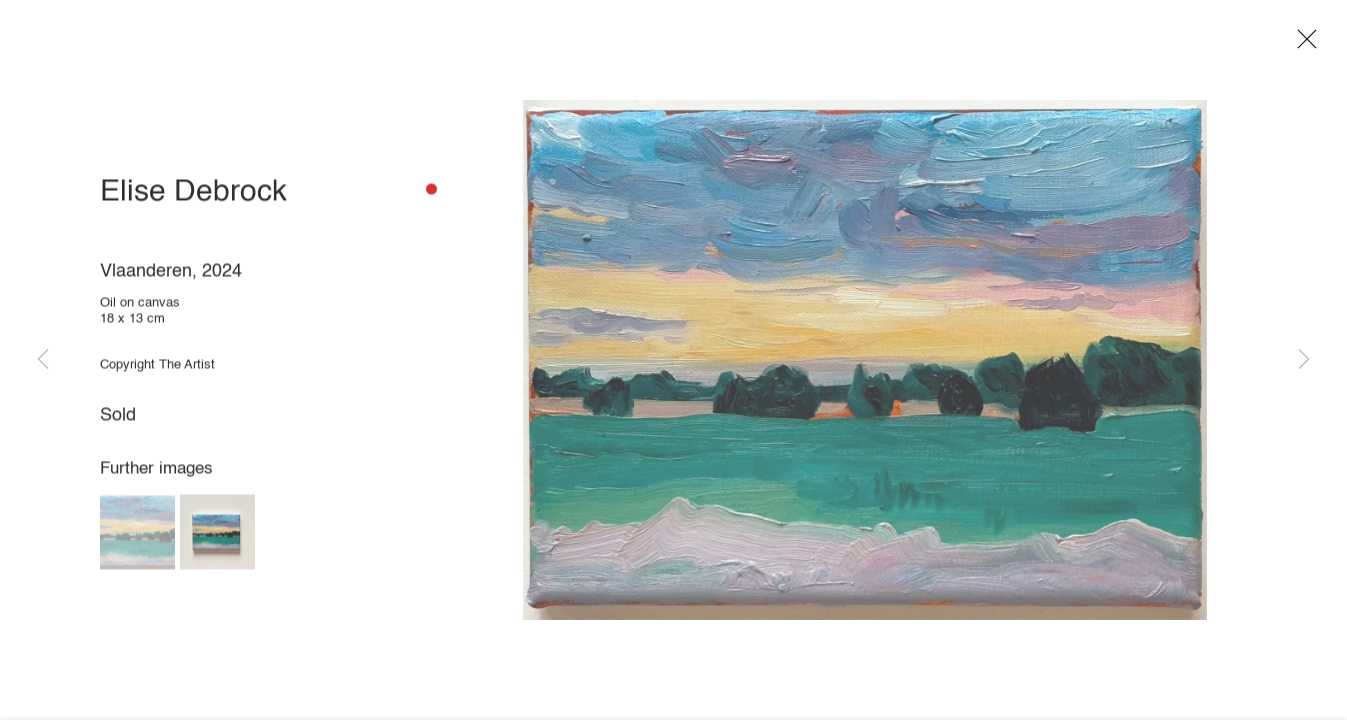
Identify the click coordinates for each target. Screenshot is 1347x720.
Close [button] (1306, 45)
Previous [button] (43, 360)
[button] (137, 536)
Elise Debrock (193, 197)
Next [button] (1304, 360)
